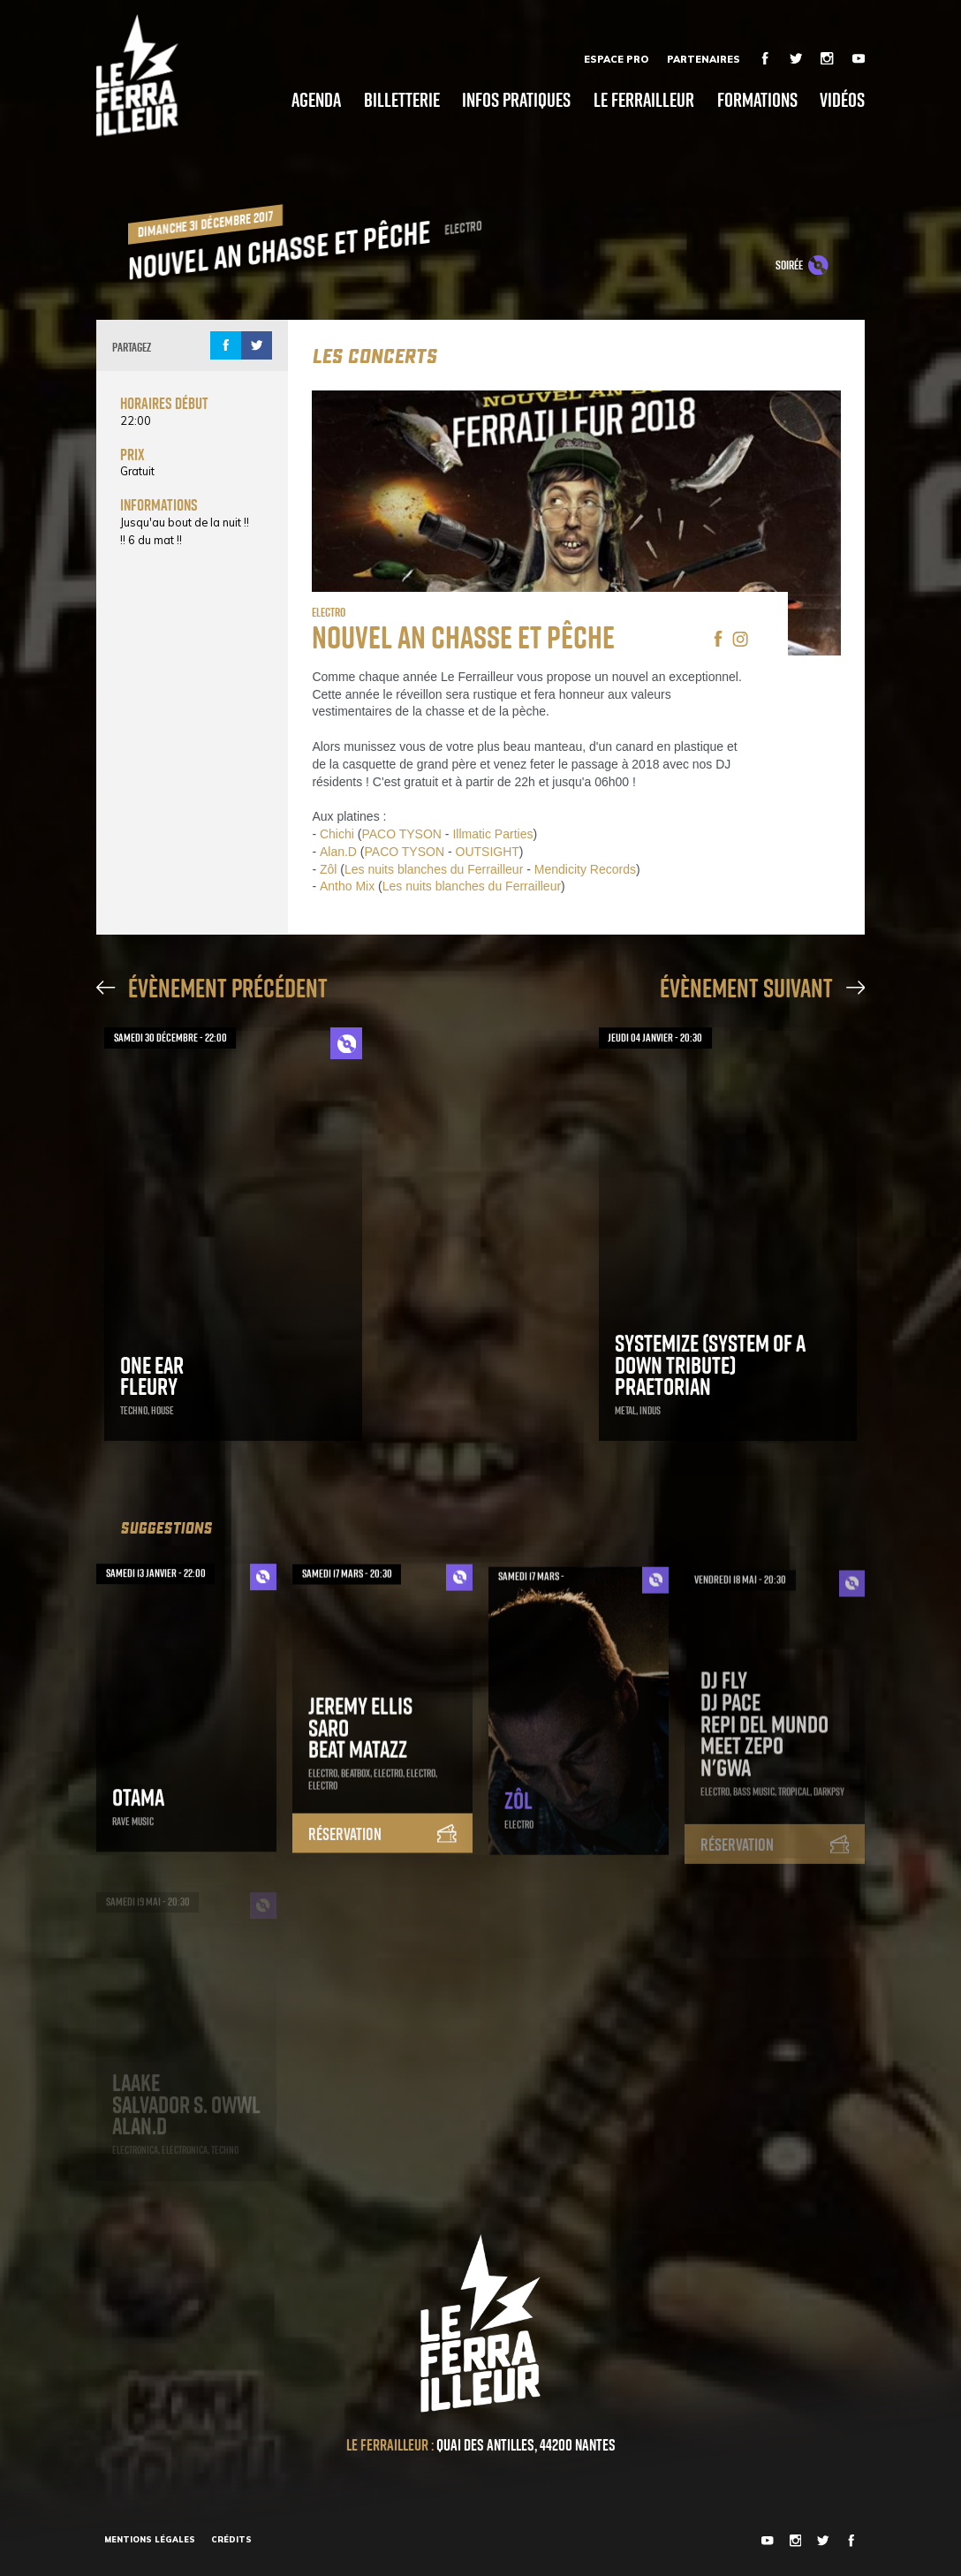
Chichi (337, 834)
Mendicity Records (585, 869)
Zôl (328, 869)
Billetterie (402, 99)
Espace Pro (616, 59)
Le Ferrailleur (644, 99)
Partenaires (703, 59)
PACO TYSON (401, 834)
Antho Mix (347, 886)
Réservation (382, 1851)
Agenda (316, 99)
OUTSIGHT (487, 852)
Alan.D (338, 852)
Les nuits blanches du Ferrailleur (433, 869)
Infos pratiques (516, 99)
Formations (757, 99)
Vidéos (842, 99)
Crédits (231, 2539)
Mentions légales (149, 2539)
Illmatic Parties (492, 834)
